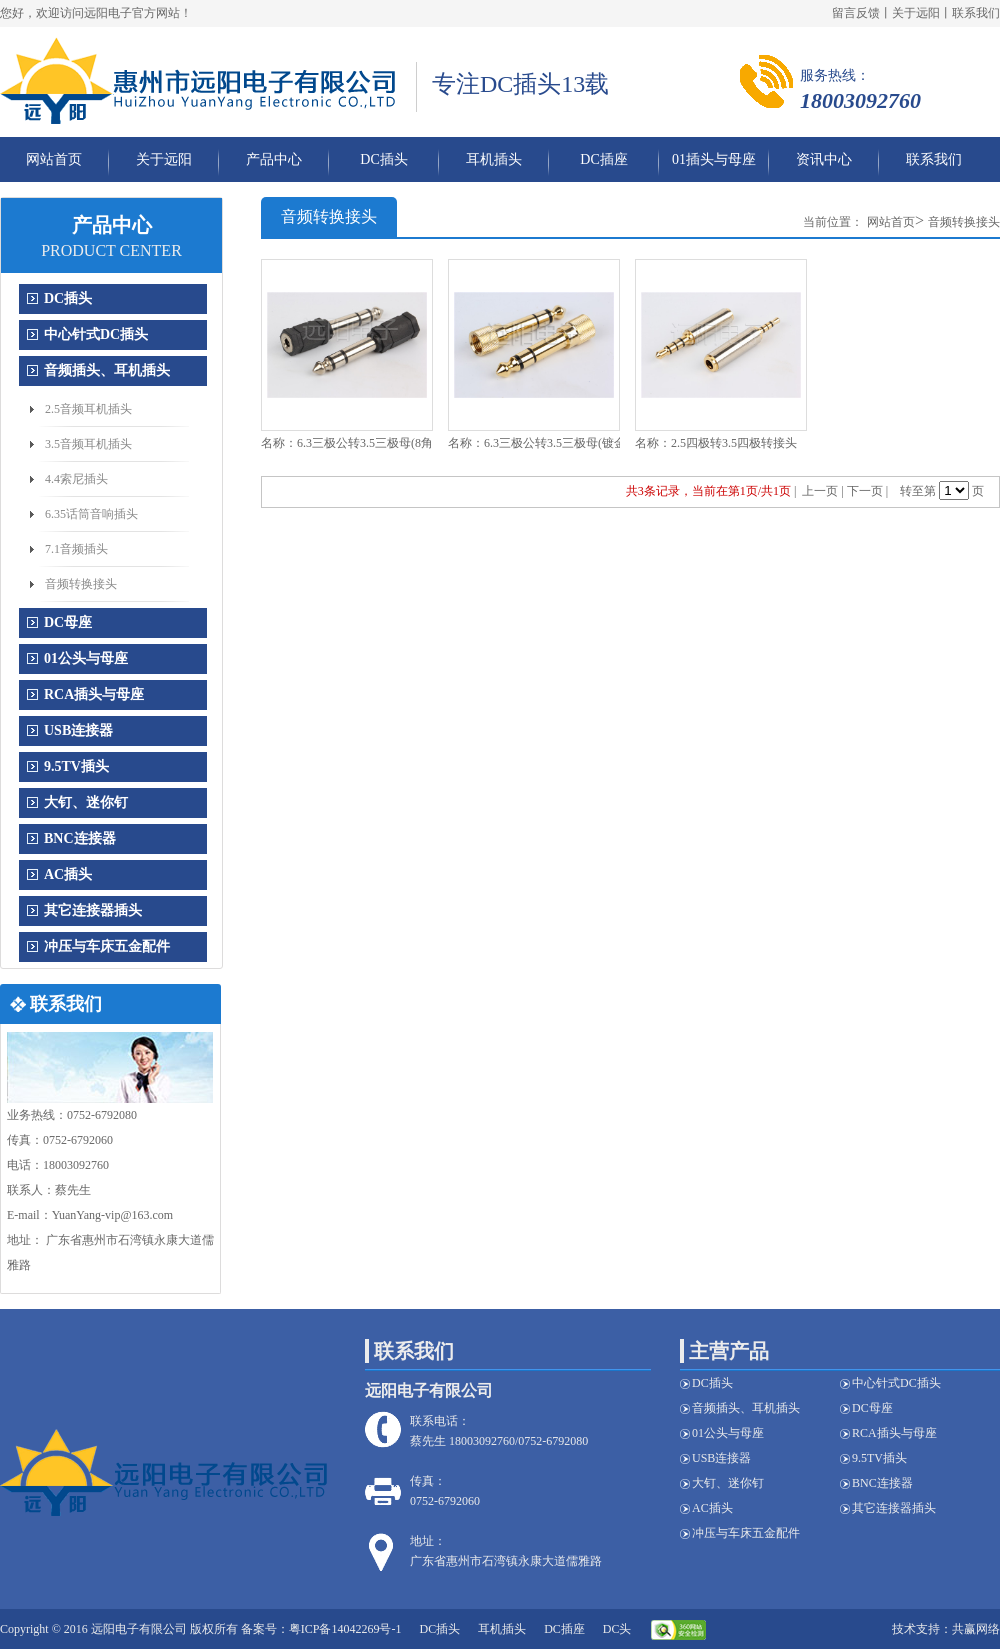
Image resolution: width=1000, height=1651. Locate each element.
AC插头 (68, 874)
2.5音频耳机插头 (88, 409)
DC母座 (68, 622)
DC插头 (383, 159)
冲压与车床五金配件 (107, 946)
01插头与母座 (714, 159)
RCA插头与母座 (94, 694)
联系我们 (976, 13)
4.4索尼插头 (76, 479)
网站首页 (54, 159)
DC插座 (603, 159)
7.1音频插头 (76, 549)
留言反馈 (856, 13)
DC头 (617, 1629)
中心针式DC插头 (96, 334)
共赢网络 (976, 1629)
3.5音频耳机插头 (88, 444)
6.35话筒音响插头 (91, 514)
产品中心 (274, 159)
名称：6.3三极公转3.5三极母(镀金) (539, 443)
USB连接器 (78, 730)
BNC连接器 (80, 838)
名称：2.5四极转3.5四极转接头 (716, 443)
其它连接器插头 (93, 910)
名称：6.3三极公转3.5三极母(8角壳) (355, 443)
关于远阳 (916, 13)
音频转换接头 (81, 584)
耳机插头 (494, 159)
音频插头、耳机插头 (107, 370)
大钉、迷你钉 (86, 802)
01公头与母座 (86, 658)
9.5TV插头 (76, 766)
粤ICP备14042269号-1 (345, 1629)
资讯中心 (824, 159)
